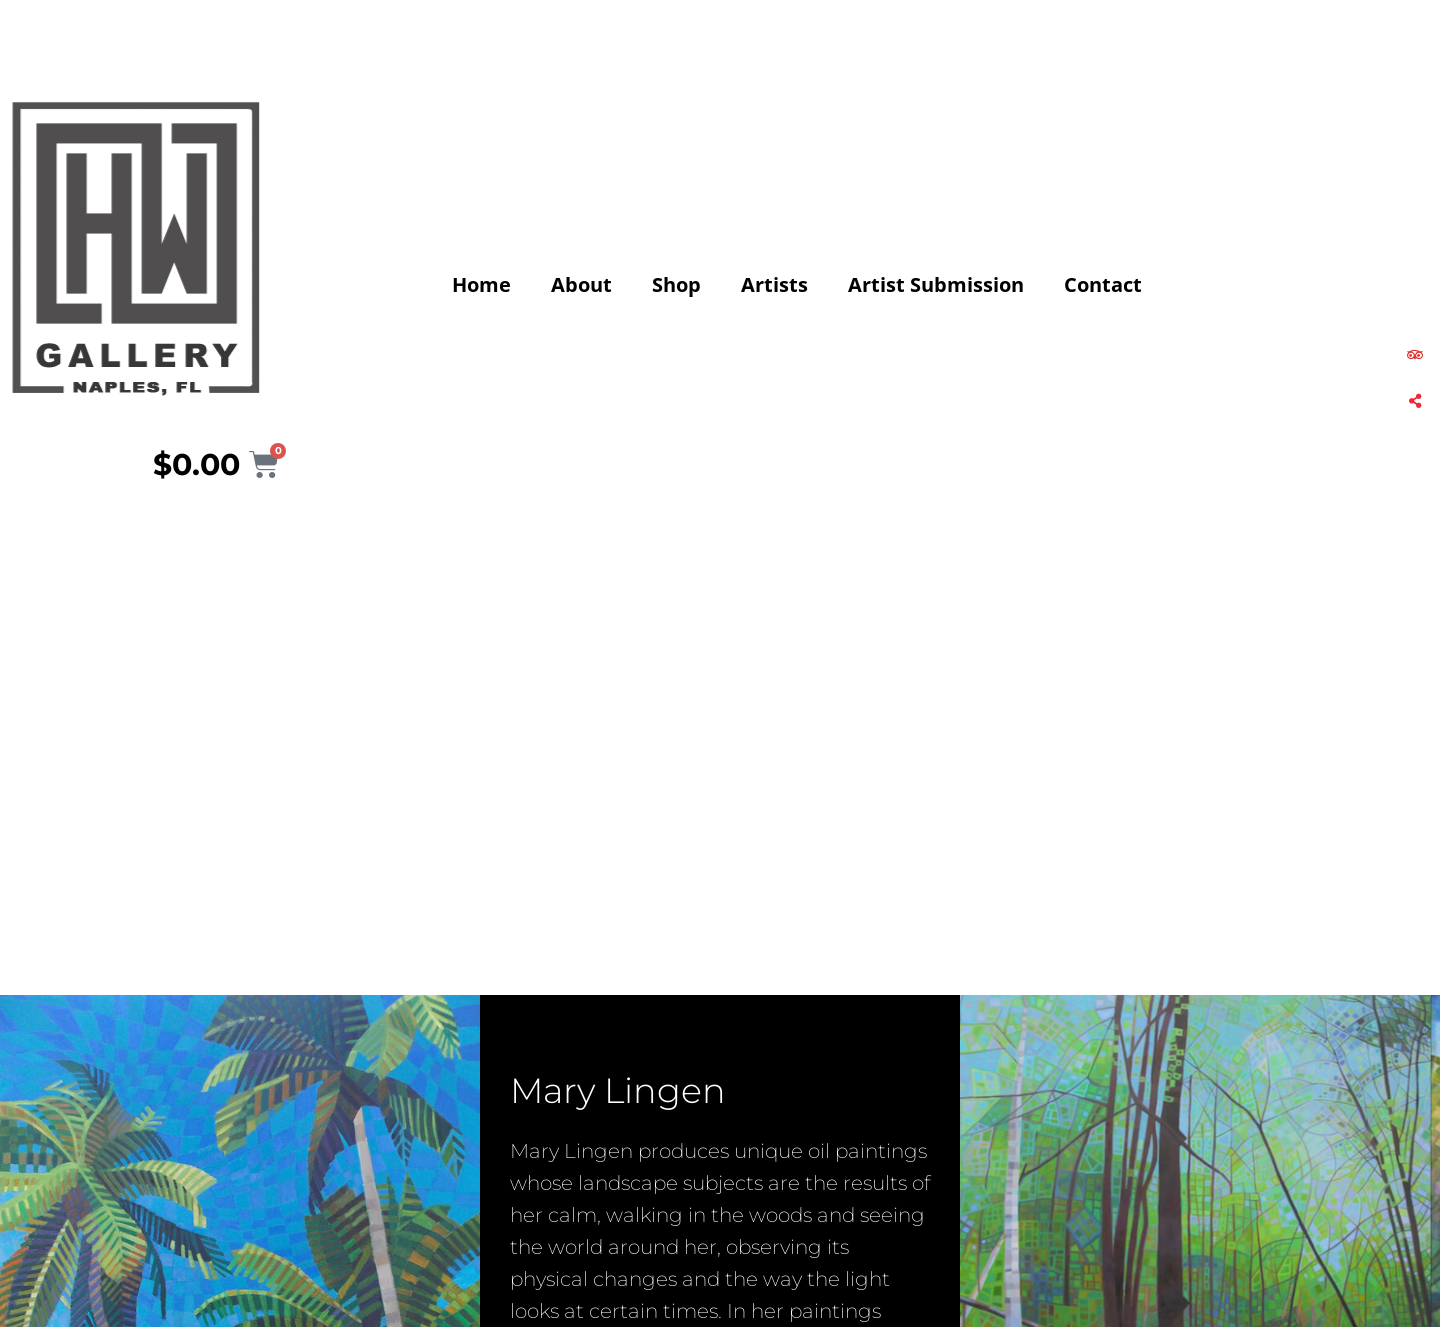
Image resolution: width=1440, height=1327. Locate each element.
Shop (676, 284)
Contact (1103, 284)
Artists (774, 284)
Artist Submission (936, 284)
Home (481, 284)
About (581, 284)
